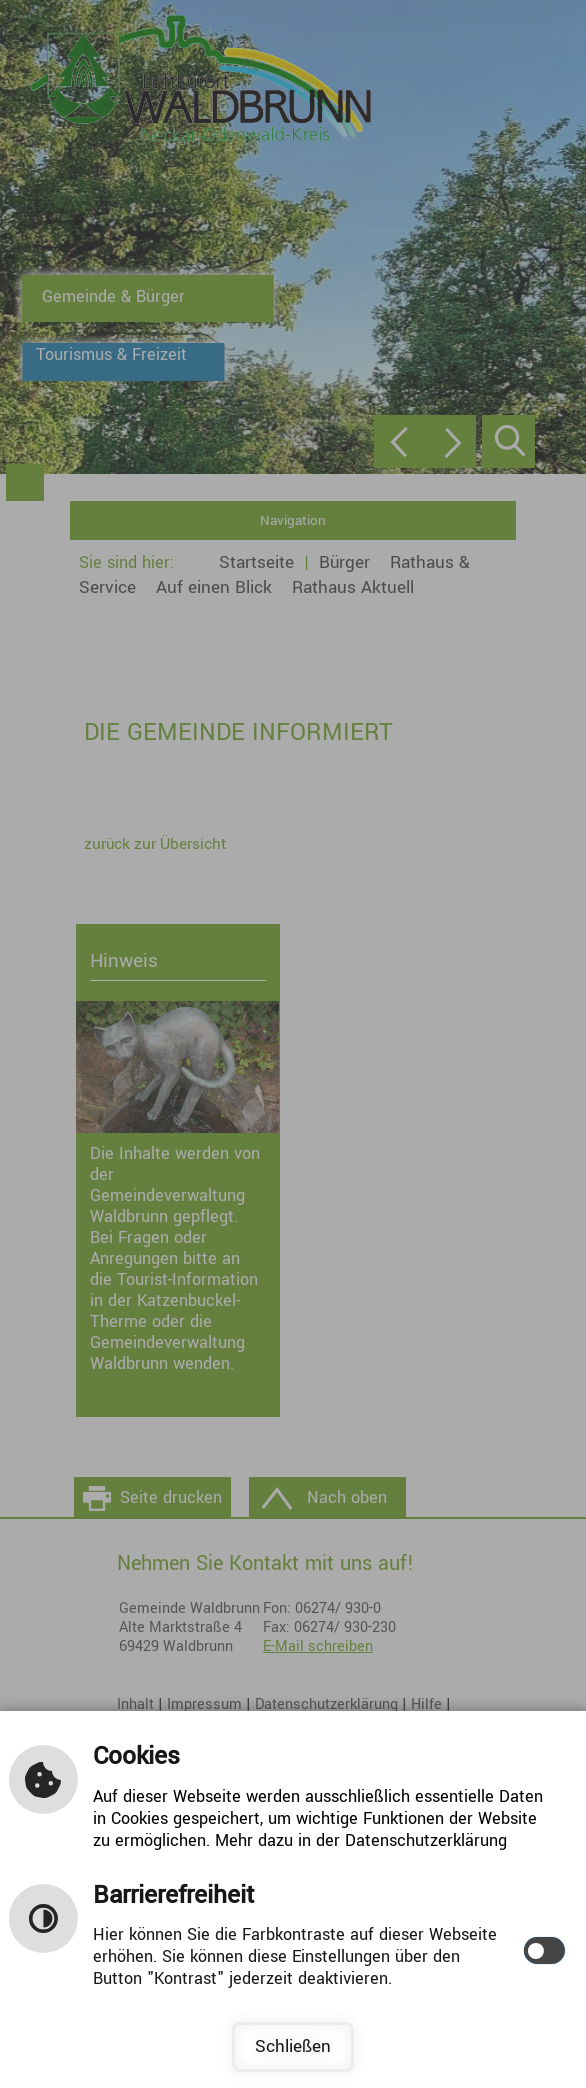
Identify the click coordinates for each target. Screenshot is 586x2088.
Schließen (293, 2046)
